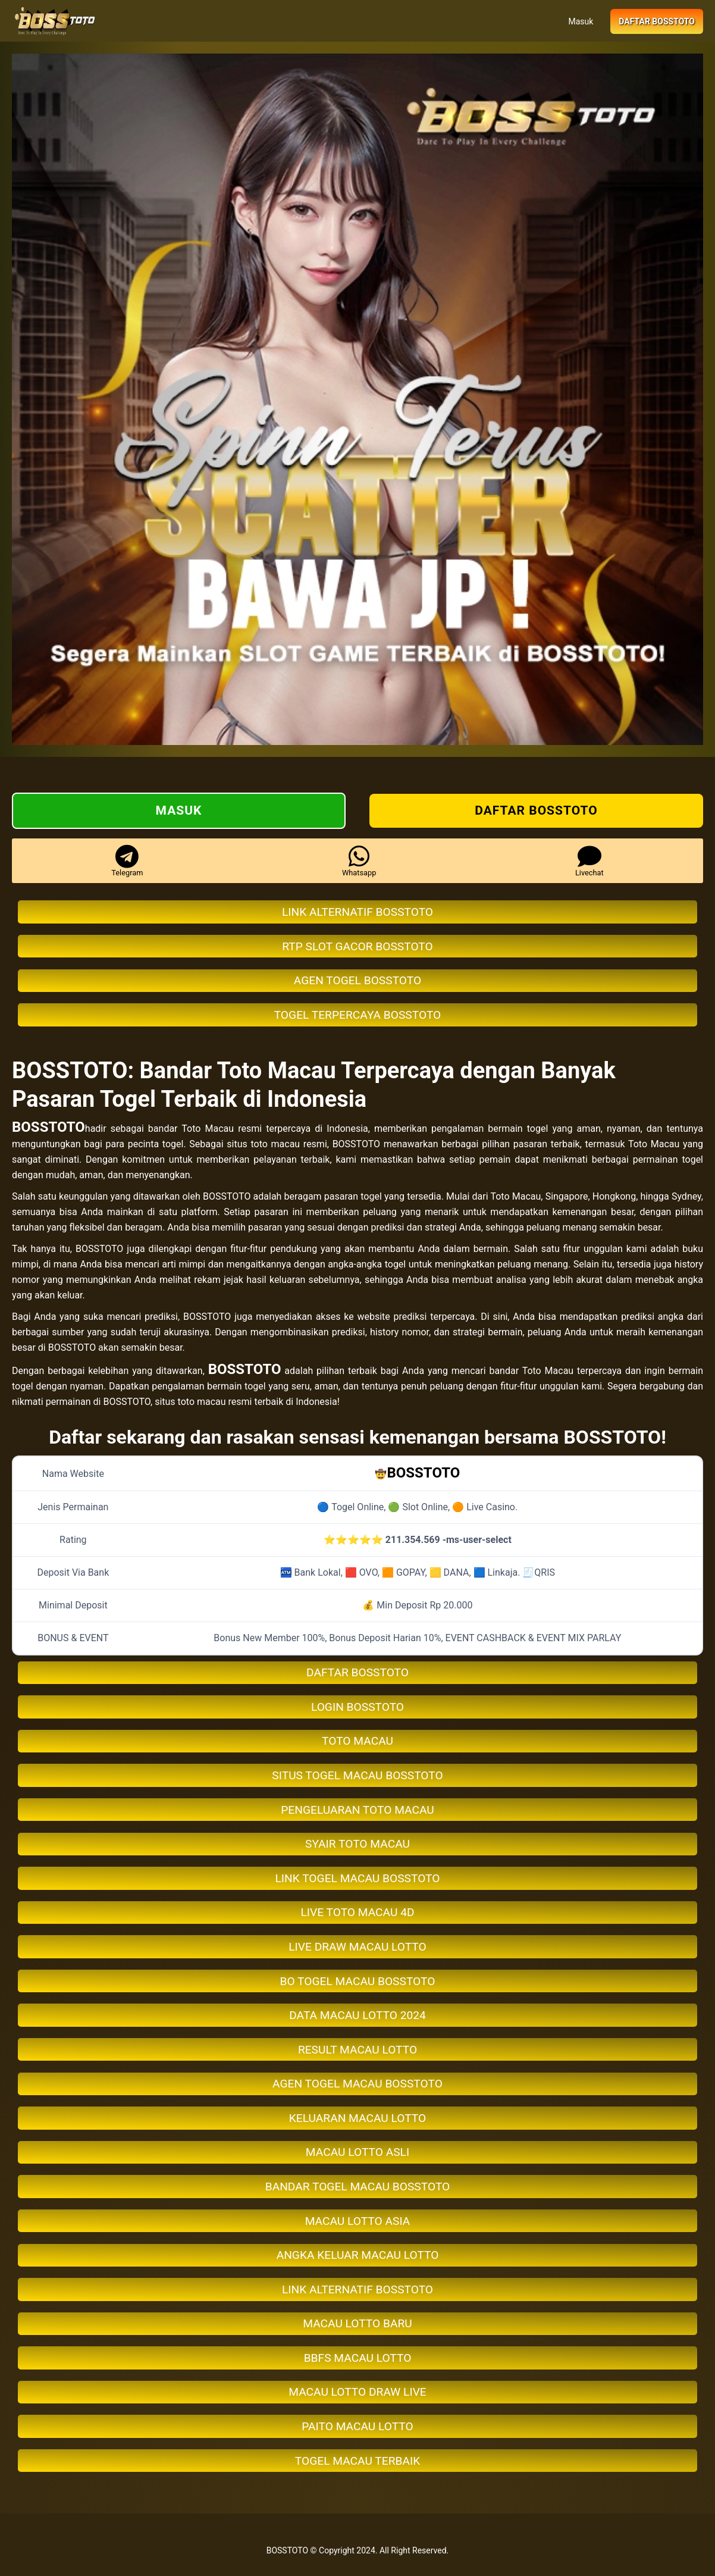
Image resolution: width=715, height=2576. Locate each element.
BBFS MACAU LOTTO (358, 2358)
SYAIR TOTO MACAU (357, 1844)
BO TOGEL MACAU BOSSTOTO (357, 1981)
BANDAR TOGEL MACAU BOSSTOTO (357, 2186)
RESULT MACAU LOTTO (357, 2050)
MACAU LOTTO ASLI (357, 2152)
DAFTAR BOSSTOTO (357, 1672)
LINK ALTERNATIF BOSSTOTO (357, 912)
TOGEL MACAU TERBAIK (357, 2461)
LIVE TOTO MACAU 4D (357, 1912)
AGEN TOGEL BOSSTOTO (357, 980)
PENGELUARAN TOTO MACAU (357, 1810)
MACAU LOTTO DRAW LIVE (357, 2392)
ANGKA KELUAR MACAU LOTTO (358, 2255)
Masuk (580, 21)
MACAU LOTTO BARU (357, 2323)
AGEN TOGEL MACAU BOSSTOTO (357, 2083)
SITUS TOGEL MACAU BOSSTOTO (357, 1775)
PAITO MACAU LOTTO (357, 2426)
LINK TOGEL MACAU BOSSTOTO (357, 1878)
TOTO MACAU (357, 1741)
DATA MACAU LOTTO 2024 (357, 2015)
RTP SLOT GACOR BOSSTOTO (357, 946)
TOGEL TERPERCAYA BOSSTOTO (357, 1015)
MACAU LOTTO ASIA (357, 2221)
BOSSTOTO (48, 1127)
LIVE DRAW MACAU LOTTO (357, 1947)
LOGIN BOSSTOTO (357, 1707)
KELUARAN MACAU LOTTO (357, 2118)
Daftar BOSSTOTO (657, 21)
